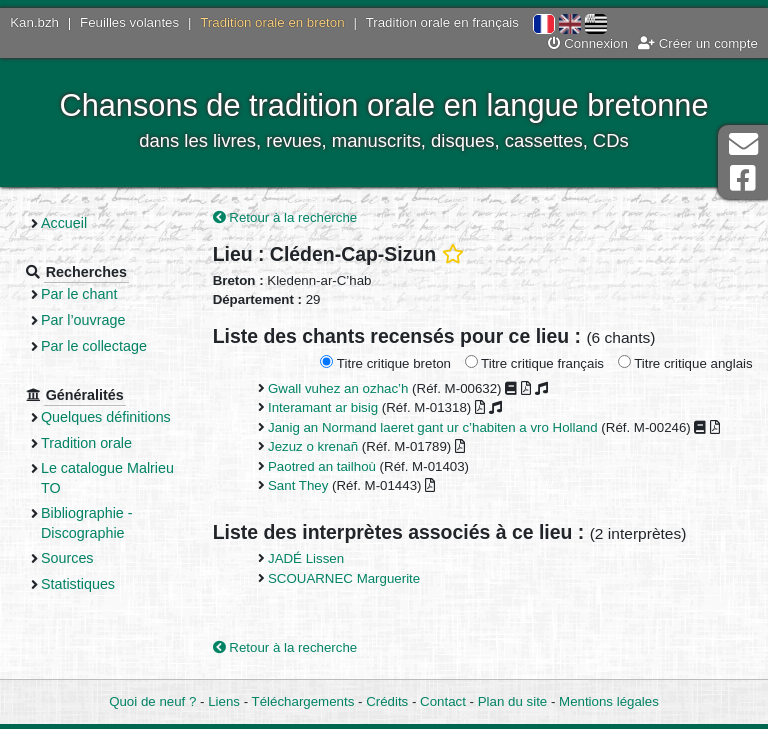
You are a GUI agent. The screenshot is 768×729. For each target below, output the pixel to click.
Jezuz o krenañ (313, 446)
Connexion (588, 43)
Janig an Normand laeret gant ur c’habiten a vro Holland (433, 427)
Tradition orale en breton (272, 22)
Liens (224, 701)
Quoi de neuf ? (152, 701)
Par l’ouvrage (83, 320)
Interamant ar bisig (323, 407)
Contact (443, 701)
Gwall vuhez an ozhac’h (338, 388)
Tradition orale (86, 443)
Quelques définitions (106, 417)
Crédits (387, 701)
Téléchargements (303, 701)
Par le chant (79, 294)
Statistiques (78, 584)
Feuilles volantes (129, 22)
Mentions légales (609, 701)
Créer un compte (698, 43)
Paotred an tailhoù (322, 466)
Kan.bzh (34, 22)
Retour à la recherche (285, 217)
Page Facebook (743, 178)
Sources (67, 558)
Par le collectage (94, 346)
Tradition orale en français (442, 22)
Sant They (298, 485)
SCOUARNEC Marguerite (344, 578)
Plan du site (512, 701)
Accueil (64, 223)
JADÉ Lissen (306, 558)
